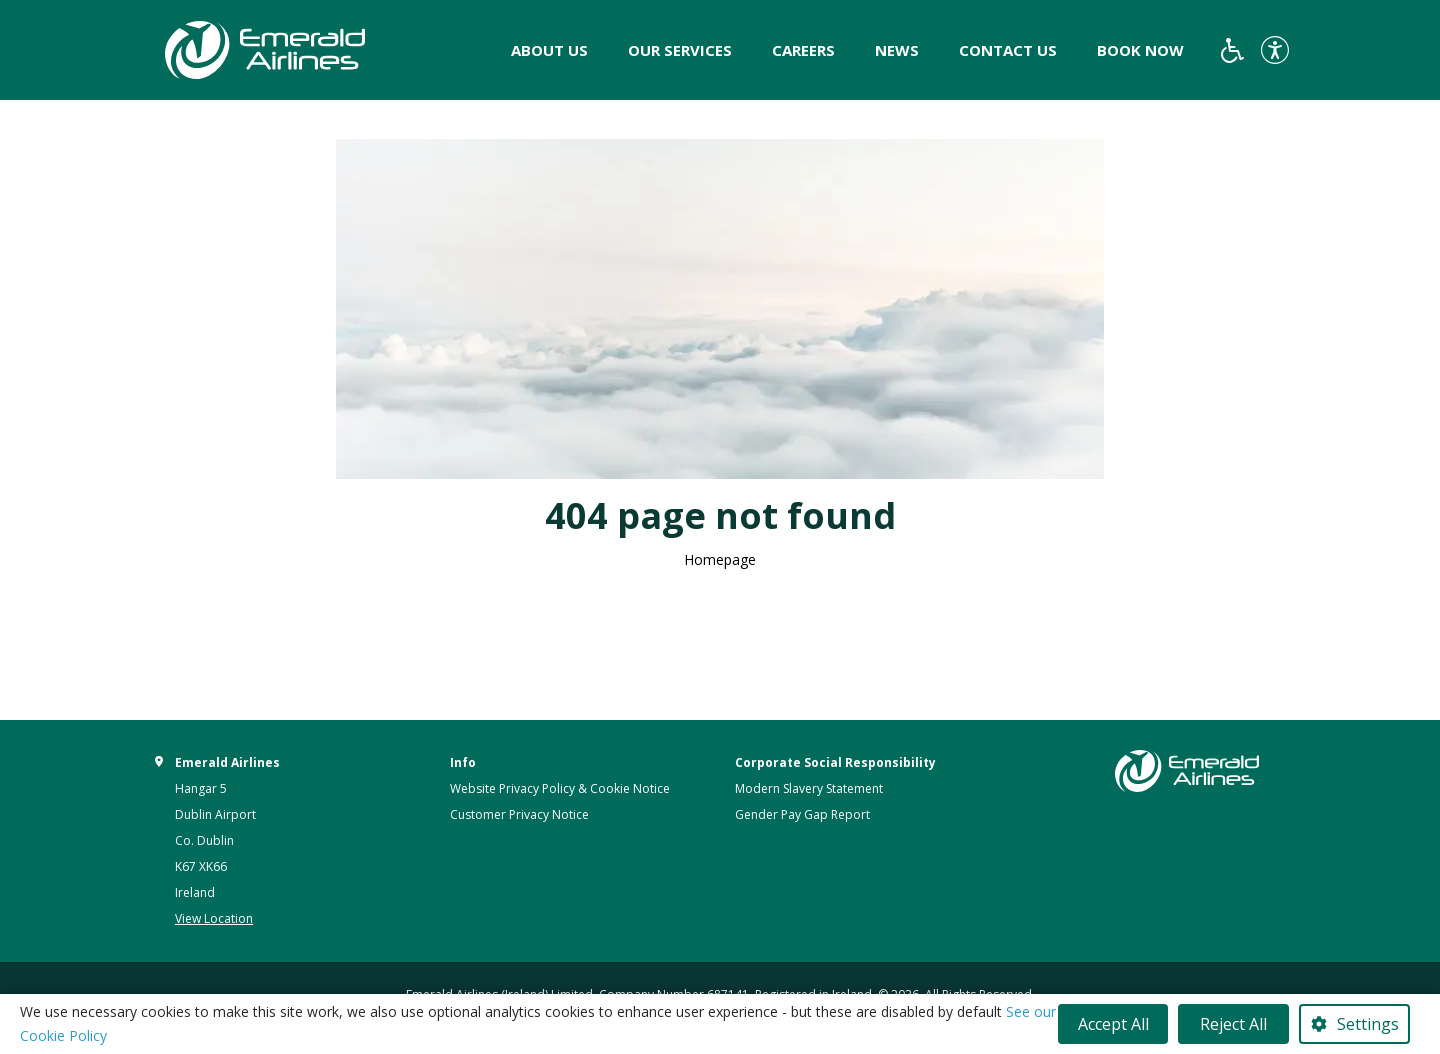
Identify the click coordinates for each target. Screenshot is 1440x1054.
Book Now (1140, 50)
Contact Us (1008, 50)
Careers (803, 50)
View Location (214, 918)
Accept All (1113, 1024)
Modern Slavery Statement (809, 788)
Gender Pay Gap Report (802, 814)
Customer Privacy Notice (519, 814)
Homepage (720, 559)
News (897, 50)
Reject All (1233, 1024)
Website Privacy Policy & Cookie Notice (560, 788)
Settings (1368, 1024)
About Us (549, 50)
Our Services (680, 50)
